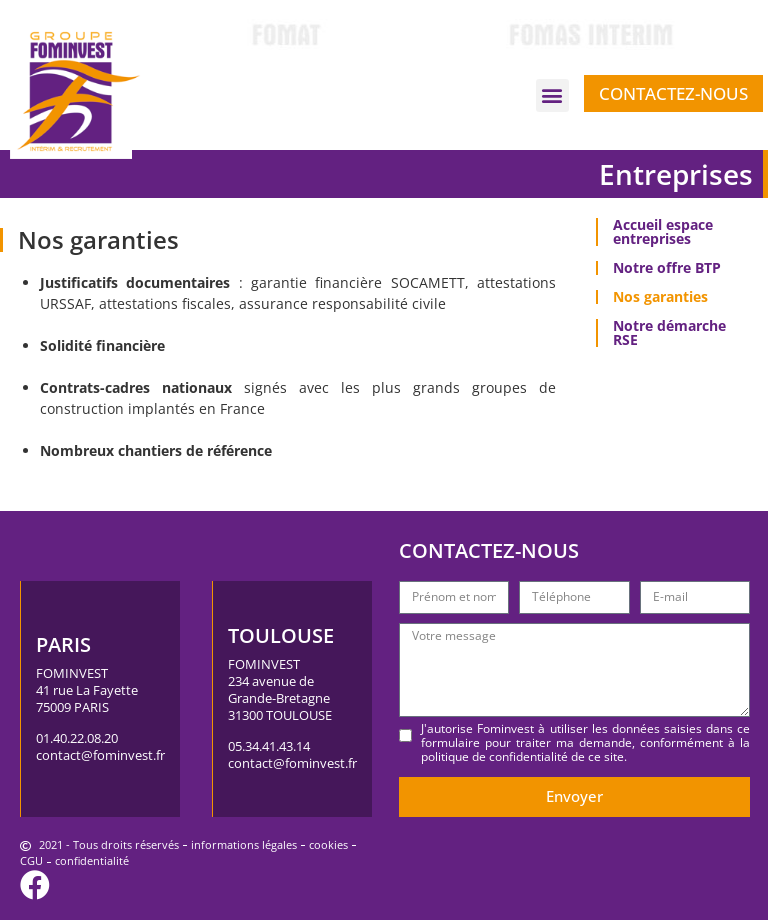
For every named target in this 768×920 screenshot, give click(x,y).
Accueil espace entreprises (663, 231)
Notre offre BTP (667, 267)
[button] (552, 95)
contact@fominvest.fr (100, 755)
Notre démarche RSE (669, 332)
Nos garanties (660, 296)
